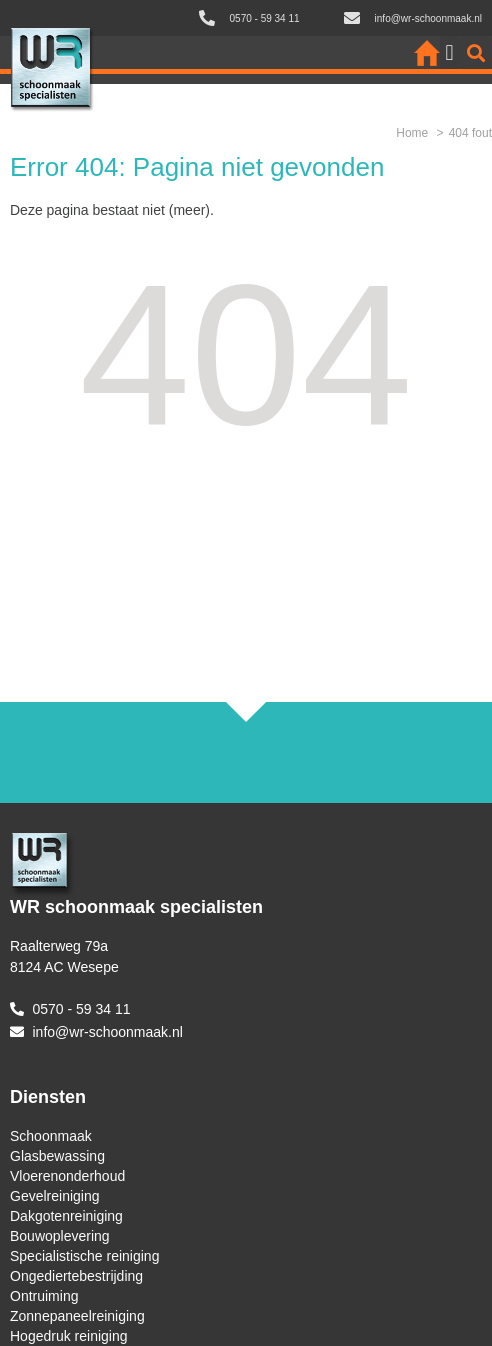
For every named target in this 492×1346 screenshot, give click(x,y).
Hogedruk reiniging (69, 1336)
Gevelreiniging (55, 1196)
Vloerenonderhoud (67, 1176)
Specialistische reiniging (84, 1256)
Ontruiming (44, 1296)
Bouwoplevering (60, 1236)
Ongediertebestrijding (76, 1276)
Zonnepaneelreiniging (77, 1316)
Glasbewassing (57, 1156)
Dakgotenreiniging (66, 1216)
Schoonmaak (51, 1136)
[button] (449, 52)
